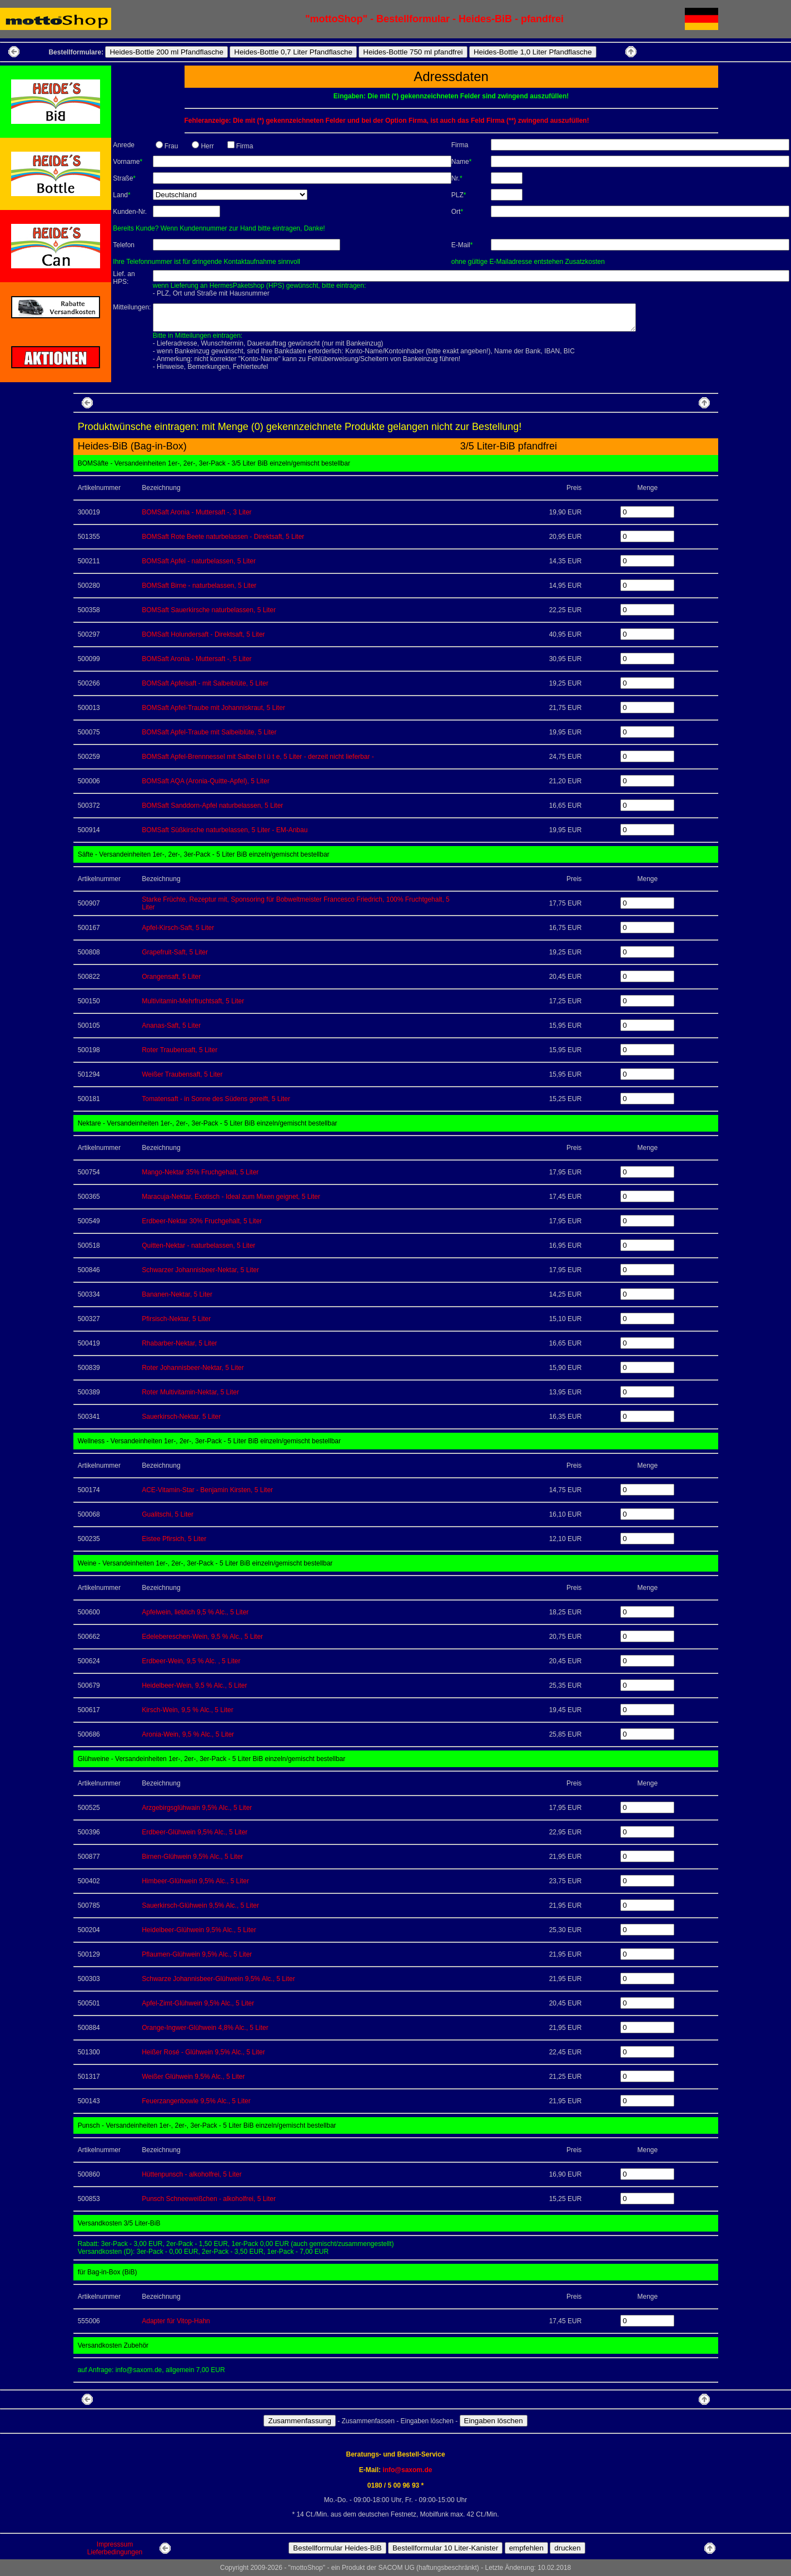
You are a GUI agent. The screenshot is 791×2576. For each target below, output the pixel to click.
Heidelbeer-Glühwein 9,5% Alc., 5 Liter (199, 1930)
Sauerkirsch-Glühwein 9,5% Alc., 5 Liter (200, 1905)
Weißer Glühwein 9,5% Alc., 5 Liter (193, 2076)
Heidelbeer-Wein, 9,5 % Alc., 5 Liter (194, 1685)
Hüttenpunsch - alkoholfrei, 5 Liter (191, 2174)
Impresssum (115, 2544)
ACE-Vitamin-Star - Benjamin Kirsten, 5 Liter (207, 1490)
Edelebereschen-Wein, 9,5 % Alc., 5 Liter (202, 1636)
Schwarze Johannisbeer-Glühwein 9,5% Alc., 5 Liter (218, 1979)
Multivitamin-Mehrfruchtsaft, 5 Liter (193, 1001)
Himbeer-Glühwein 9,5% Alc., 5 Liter (195, 1881)
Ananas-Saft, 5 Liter (171, 1025)
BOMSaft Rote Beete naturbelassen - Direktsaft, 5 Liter (223, 537)
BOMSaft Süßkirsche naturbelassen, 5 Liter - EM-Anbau (224, 830)
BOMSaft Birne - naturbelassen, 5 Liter (199, 585)
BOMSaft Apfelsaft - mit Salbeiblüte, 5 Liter (205, 683)
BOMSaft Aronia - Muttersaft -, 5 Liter (196, 659)
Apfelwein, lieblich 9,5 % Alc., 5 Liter (195, 1612)
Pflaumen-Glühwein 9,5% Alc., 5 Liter (197, 1954)
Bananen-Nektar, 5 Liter (177, 1294)
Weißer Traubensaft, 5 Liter (182, 1074)
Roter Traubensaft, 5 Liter (179, 1050)
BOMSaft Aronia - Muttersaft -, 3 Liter (196, 512)
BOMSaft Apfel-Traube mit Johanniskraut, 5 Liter (213, 708)
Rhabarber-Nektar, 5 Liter (179, 1343)
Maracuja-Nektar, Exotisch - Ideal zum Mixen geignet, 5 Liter (231, 1197)
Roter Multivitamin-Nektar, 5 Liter (190, 1392)
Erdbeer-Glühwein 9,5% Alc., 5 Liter (194, 1832)
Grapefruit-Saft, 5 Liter (175, 952)
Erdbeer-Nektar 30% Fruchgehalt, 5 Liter (202, 1221)
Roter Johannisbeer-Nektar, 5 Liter (192, 1368)
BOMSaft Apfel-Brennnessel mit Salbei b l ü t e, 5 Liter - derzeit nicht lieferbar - (258, 757)
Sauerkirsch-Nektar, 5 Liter (181, 1416)
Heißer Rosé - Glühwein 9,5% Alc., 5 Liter (203, 2052)
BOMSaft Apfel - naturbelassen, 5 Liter (199, 561)
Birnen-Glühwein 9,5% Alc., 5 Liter (192, 1856)
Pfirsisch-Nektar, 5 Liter (176, 1319)
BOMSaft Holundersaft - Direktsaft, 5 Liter (203, 634)
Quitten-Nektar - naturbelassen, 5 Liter (198, 1245)
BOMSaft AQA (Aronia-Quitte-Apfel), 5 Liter (205, 781)
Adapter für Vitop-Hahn (176, 2321)
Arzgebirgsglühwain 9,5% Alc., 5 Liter (197, 1808)
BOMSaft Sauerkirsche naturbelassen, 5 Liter (209, 610)
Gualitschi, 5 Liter (167, 1514)
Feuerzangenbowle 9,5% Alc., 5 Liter (196, 2101)
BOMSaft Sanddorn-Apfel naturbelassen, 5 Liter (212, 805)
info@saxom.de (407, 2470)
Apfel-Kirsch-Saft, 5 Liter (178, 928)
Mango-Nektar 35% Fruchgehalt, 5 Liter (200, 1172)
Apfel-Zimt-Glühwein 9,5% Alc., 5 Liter (198, 2003)
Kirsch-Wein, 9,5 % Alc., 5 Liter (187, 1710)
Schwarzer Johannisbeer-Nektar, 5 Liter (200, 1270)
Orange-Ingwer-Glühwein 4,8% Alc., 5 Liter (205, 2028)
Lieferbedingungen (114, 2552)
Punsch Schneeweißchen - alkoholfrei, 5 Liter (209, 2199)
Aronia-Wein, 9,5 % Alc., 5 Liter (188, 1734)
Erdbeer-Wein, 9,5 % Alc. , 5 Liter (191, 1661)
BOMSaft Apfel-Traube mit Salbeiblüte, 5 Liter (209, 732)
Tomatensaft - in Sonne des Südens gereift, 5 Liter (216, 1099)
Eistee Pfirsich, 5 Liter (174, 1539)
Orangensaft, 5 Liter (171, 977)
